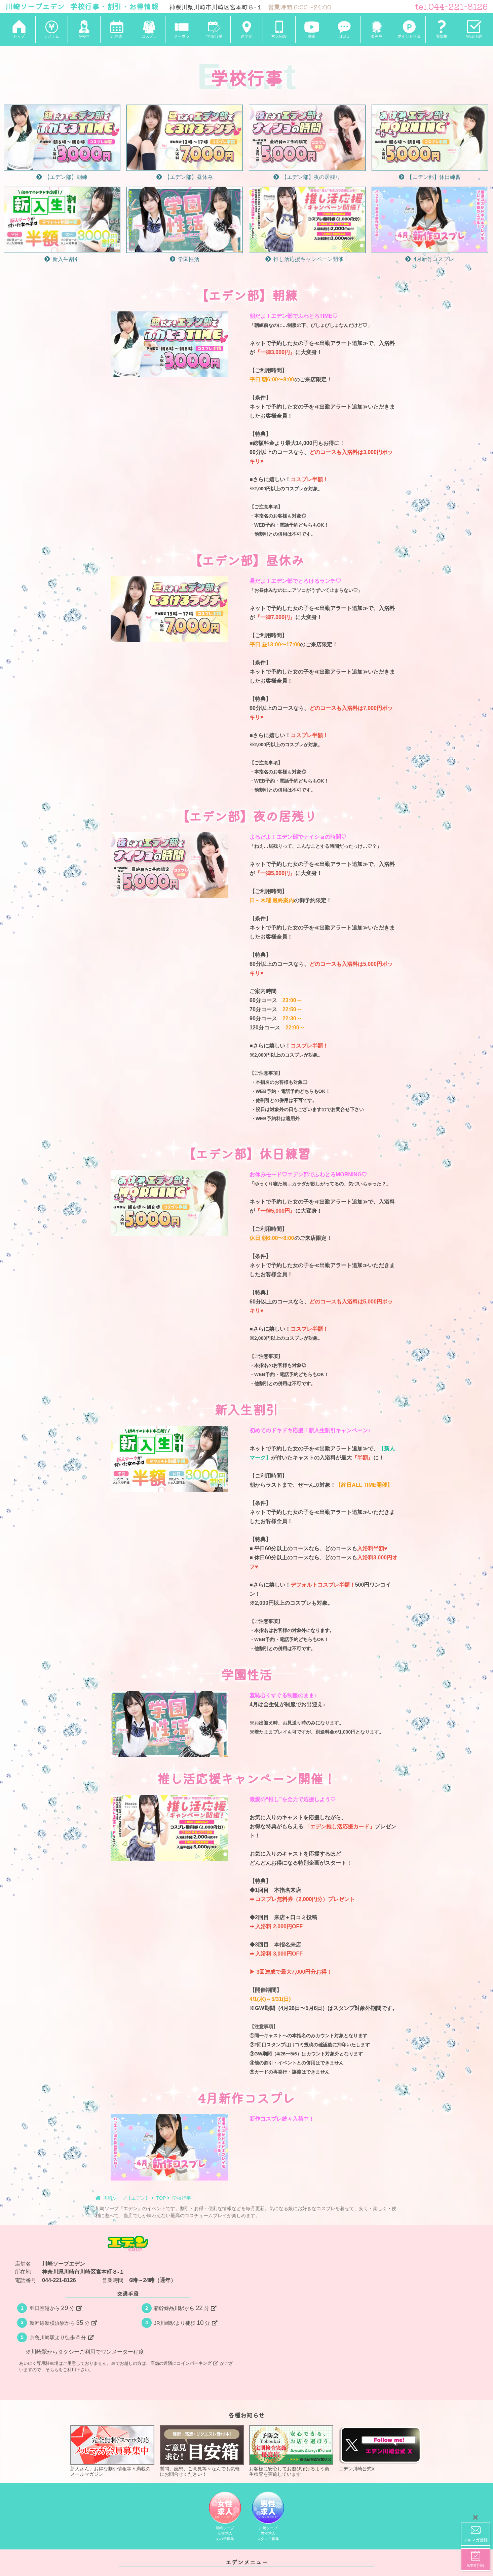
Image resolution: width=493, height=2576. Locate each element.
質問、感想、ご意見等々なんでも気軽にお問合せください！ (202, 2451)
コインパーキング (197, 2363)
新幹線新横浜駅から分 (63, 2322)
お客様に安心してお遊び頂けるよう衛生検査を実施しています (291, 2451)
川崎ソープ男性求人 (268, 2517)
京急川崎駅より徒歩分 (61, 2337)
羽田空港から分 (56, 2307)
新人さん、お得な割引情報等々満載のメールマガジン (112, 2451)
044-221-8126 (59, 2280)
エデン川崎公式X (381, 2448)
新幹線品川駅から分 (185, 2307)
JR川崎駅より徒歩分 (185, 2322)
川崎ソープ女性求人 (225, 2517)
